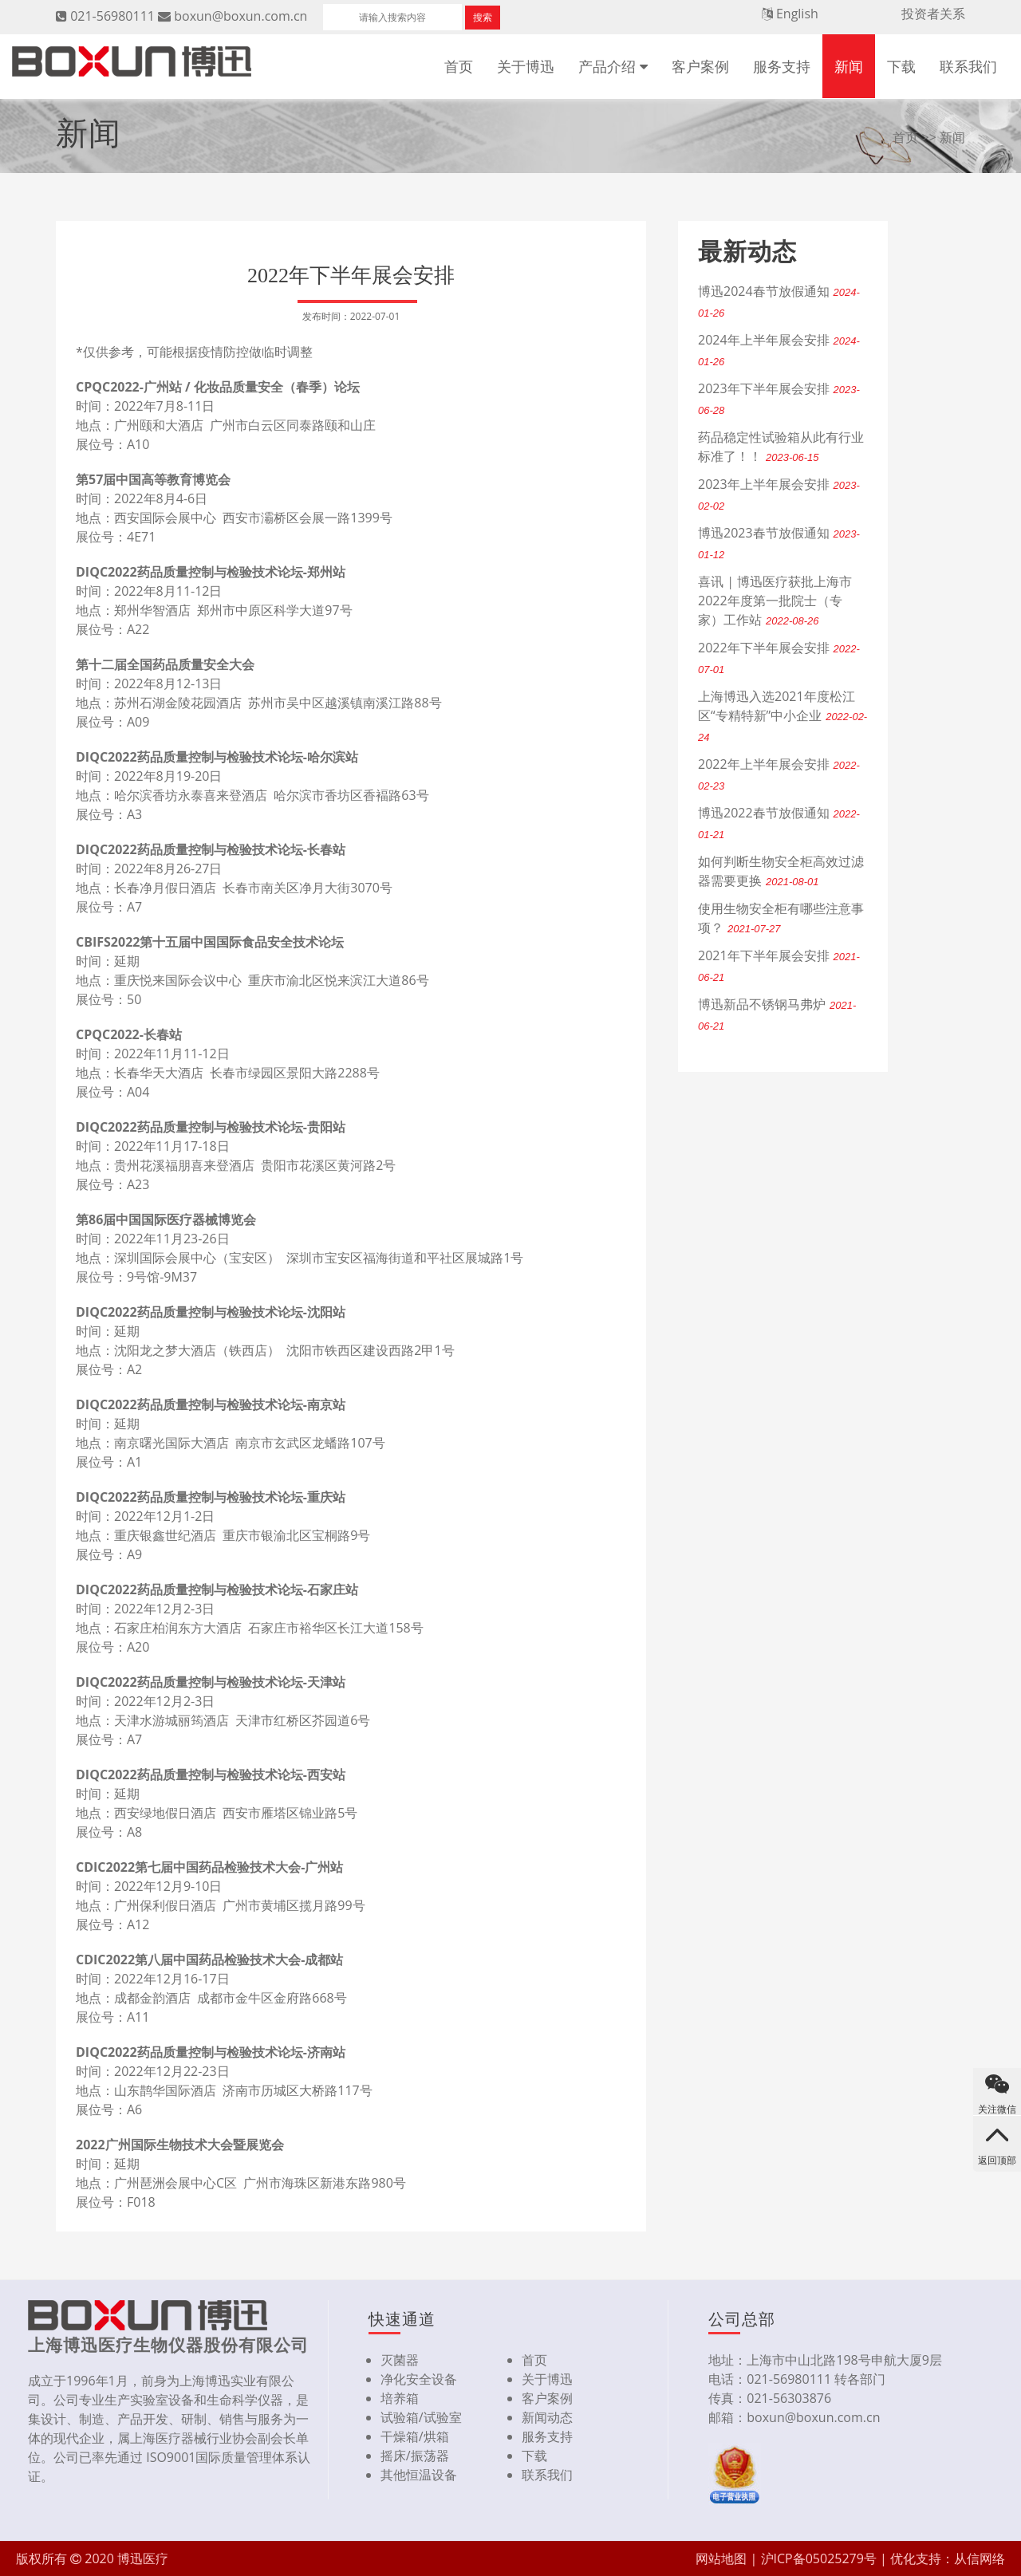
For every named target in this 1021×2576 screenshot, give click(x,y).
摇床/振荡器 (414, 2455)
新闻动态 (547, 2417)
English (797, 13)
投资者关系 (933, 13)
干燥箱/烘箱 (414, 2436)
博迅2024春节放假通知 (764, 291)
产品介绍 (607, 66)
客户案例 (700, 66)
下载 (901, 66)
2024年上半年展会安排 (764, 340)
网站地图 (721, 2558)
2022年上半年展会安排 (764, 764)
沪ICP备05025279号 (819, 2558)
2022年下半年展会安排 (764, 647)
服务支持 (781, 66)
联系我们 (968, 66)
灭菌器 (399, 2360)
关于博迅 (525, 66)
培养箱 (399, 2398)
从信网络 (979, 2558)
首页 (458, 66)
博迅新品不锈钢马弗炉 (762, 1004)
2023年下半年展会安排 (764, 388)
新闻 (848, 66)
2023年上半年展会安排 (764, 484)
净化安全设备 (418, 2379)
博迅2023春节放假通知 (764, 533)
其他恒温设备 (418, 2474)
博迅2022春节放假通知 (764, 812)
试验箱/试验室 (421, 2417)
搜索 (482, 17)
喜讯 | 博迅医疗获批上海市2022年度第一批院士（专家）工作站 (775, 600)
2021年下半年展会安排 (764, 955)
